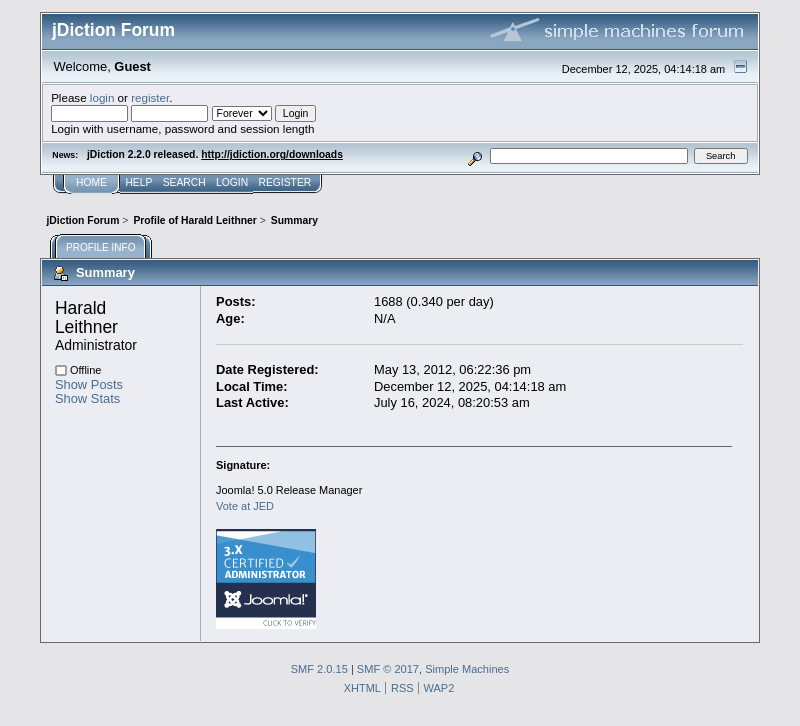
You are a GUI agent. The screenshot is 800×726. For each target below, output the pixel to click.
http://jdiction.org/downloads (272, 154)
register (150, 97)
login (102, 97)
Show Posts (89, 384)
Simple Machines (467, 669)
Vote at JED (245, 506)
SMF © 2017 (388, 669)
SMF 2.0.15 (319, 669)
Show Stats (87, 398)
